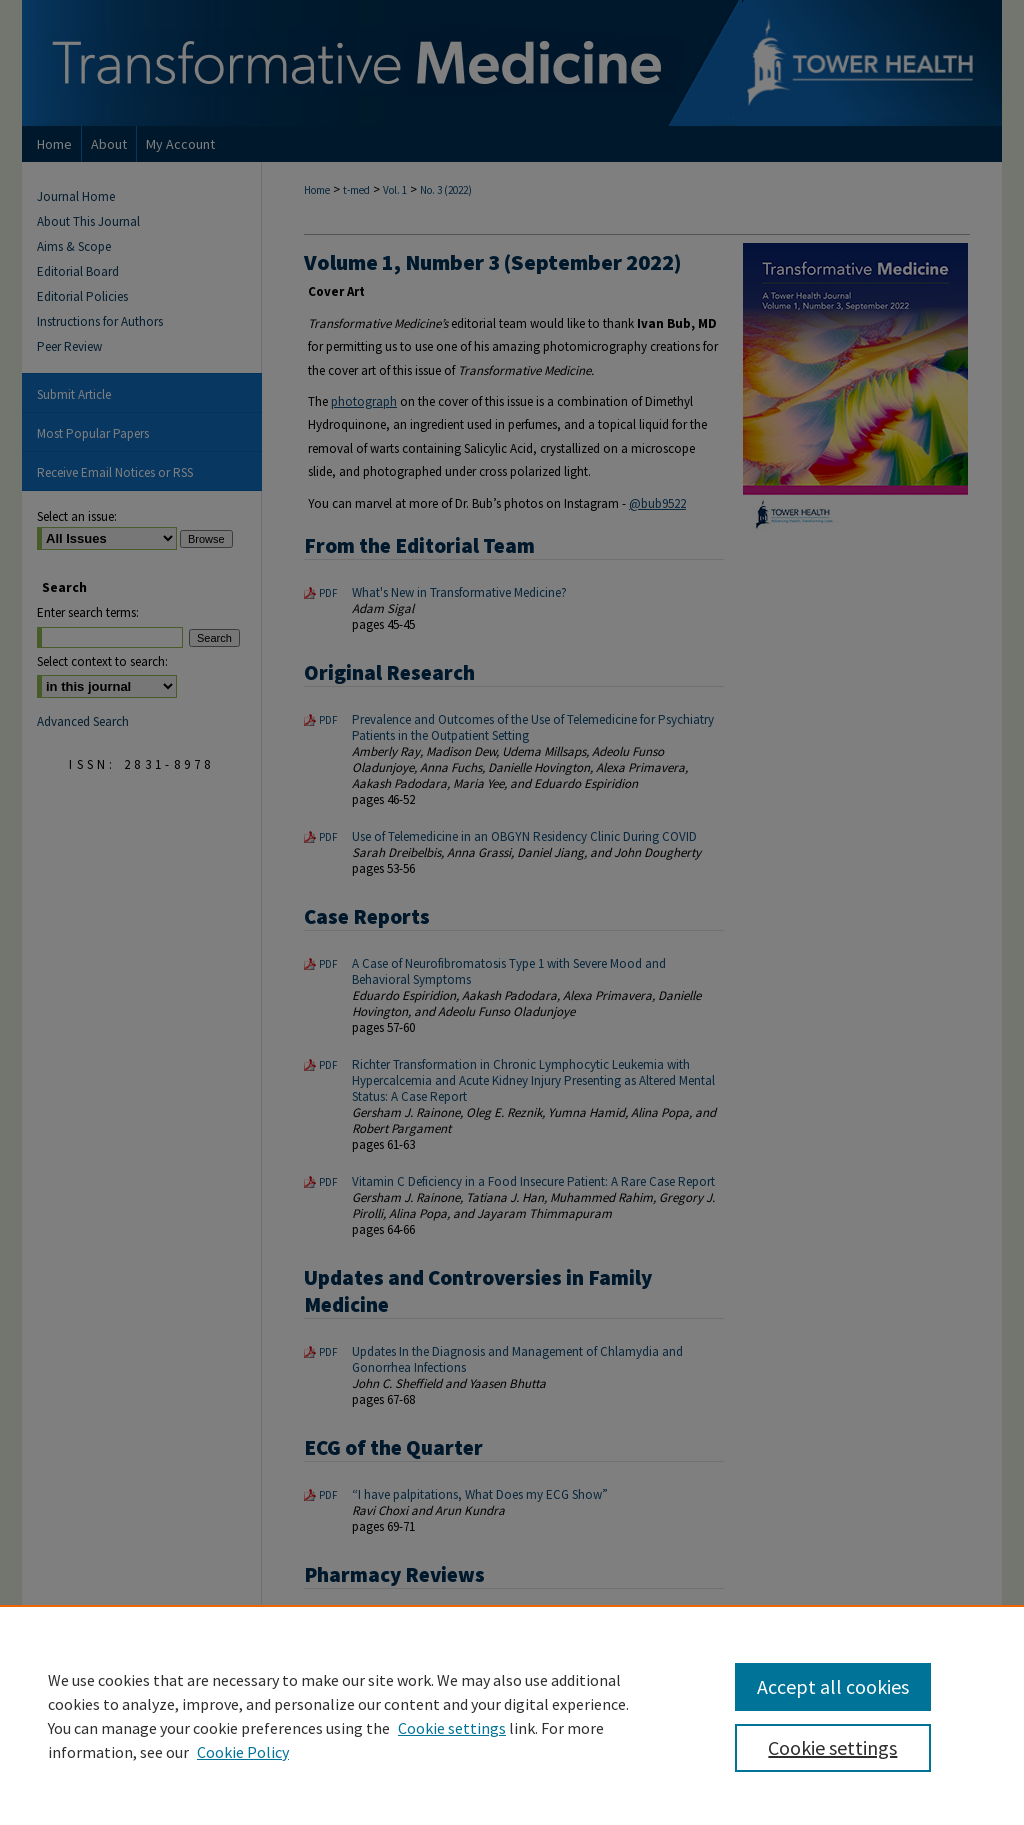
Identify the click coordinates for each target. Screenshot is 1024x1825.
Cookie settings (452, 1728)
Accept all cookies (833, 1686)
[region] (512, 1715)
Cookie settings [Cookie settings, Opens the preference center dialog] (832, 1747)
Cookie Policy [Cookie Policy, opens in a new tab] (243, 1752)
